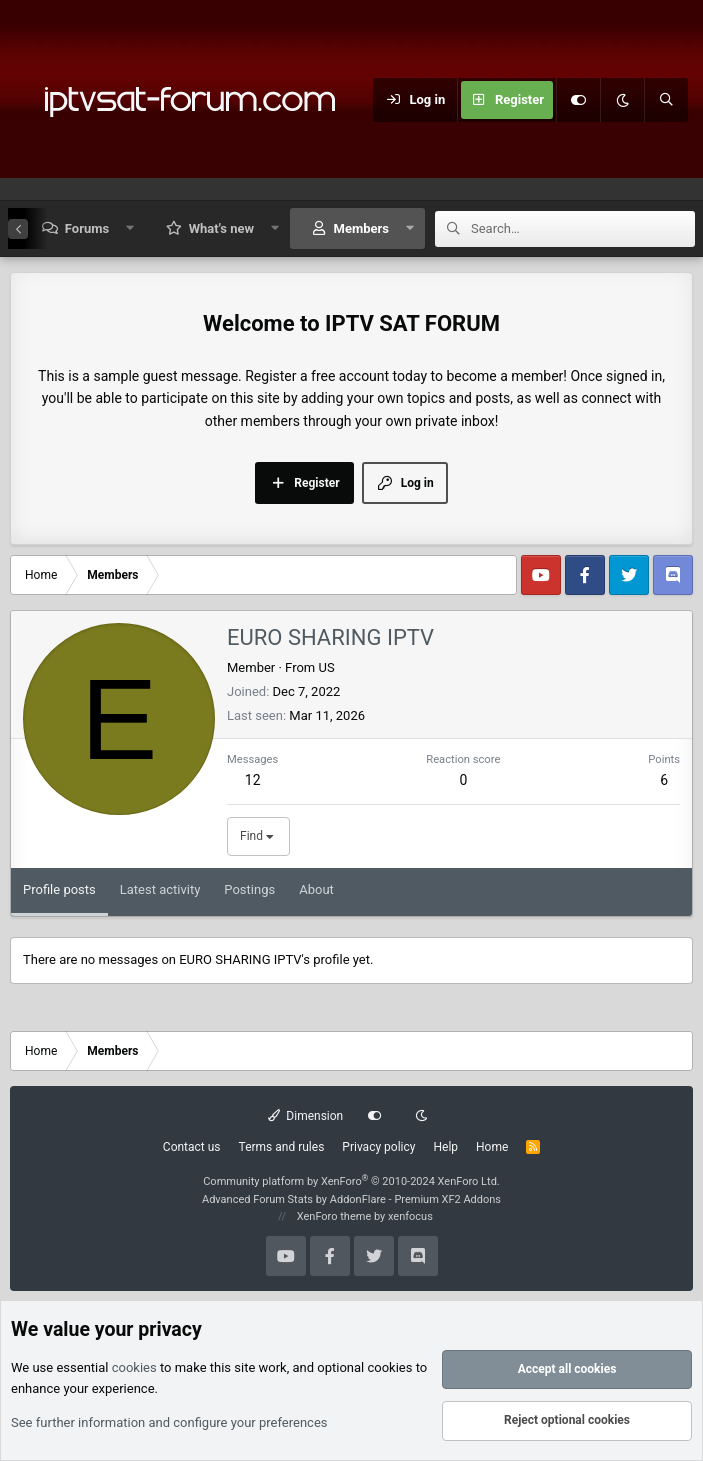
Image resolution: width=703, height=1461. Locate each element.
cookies (134, 1368)
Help (445, 1147)
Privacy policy (378, 1147)
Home (492, 1147)
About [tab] (316, 889)
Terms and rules (282, 1147)
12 (253, 780)
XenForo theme (334, 1216)
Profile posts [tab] (59, 889)
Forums (87, 228)
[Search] (666, 100)
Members (361, 228)
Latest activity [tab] (160, 889)
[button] (130, 228)
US (326, 667)
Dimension (305, 1116)
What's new (221, 228)
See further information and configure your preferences (169, 1422)
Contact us (192, 1147)
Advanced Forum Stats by (351, 1199)
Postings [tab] (249, 889)
